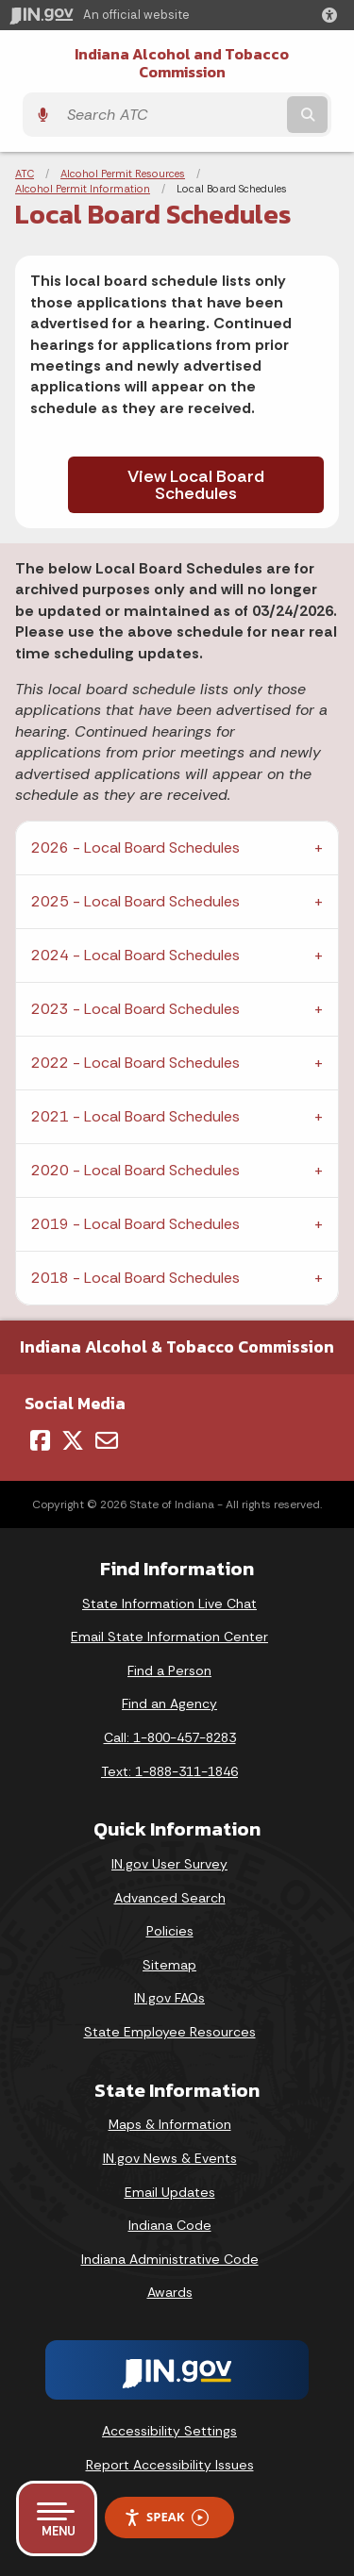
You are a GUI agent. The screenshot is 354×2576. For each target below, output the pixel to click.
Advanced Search (170, 1897)
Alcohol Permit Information (82, 188)
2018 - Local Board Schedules (135, 1278)
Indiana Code (169, 2225)
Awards (170, 2292)
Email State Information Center (169, 1636)
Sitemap (169, 1964)
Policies (170, 1930)
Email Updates (170, 2192)
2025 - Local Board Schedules (135, 901)
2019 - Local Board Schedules (135, 1224)
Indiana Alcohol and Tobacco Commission (182, 63)
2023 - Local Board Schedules (135, 1009)
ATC (24, 173)
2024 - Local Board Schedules (135, 955)
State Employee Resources (170, 2031)
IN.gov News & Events (170, 2158)
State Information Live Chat (169, 1603)
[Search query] (170, 114)
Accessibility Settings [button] (169, 2430)
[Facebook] (40, 1440)
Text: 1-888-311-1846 (169, 1771)
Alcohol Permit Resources (122, 173)
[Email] (106, 1440)
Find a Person (169, 1670)
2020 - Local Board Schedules (135, 1170)
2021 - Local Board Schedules (135, 1116)
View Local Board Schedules (195, 485)
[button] (333, 15)
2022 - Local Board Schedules (135, 1062)
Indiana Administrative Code (170, 2259)
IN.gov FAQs (169, 1997)
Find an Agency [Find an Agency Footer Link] (169, 1703)
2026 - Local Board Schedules (135, 847)
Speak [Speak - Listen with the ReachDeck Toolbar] (166, 2517)
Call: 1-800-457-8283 (170, 1737)
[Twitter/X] (72, 1440)
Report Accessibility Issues (170, 2464)
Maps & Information (170, 2124)
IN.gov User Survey (169, 1863)
